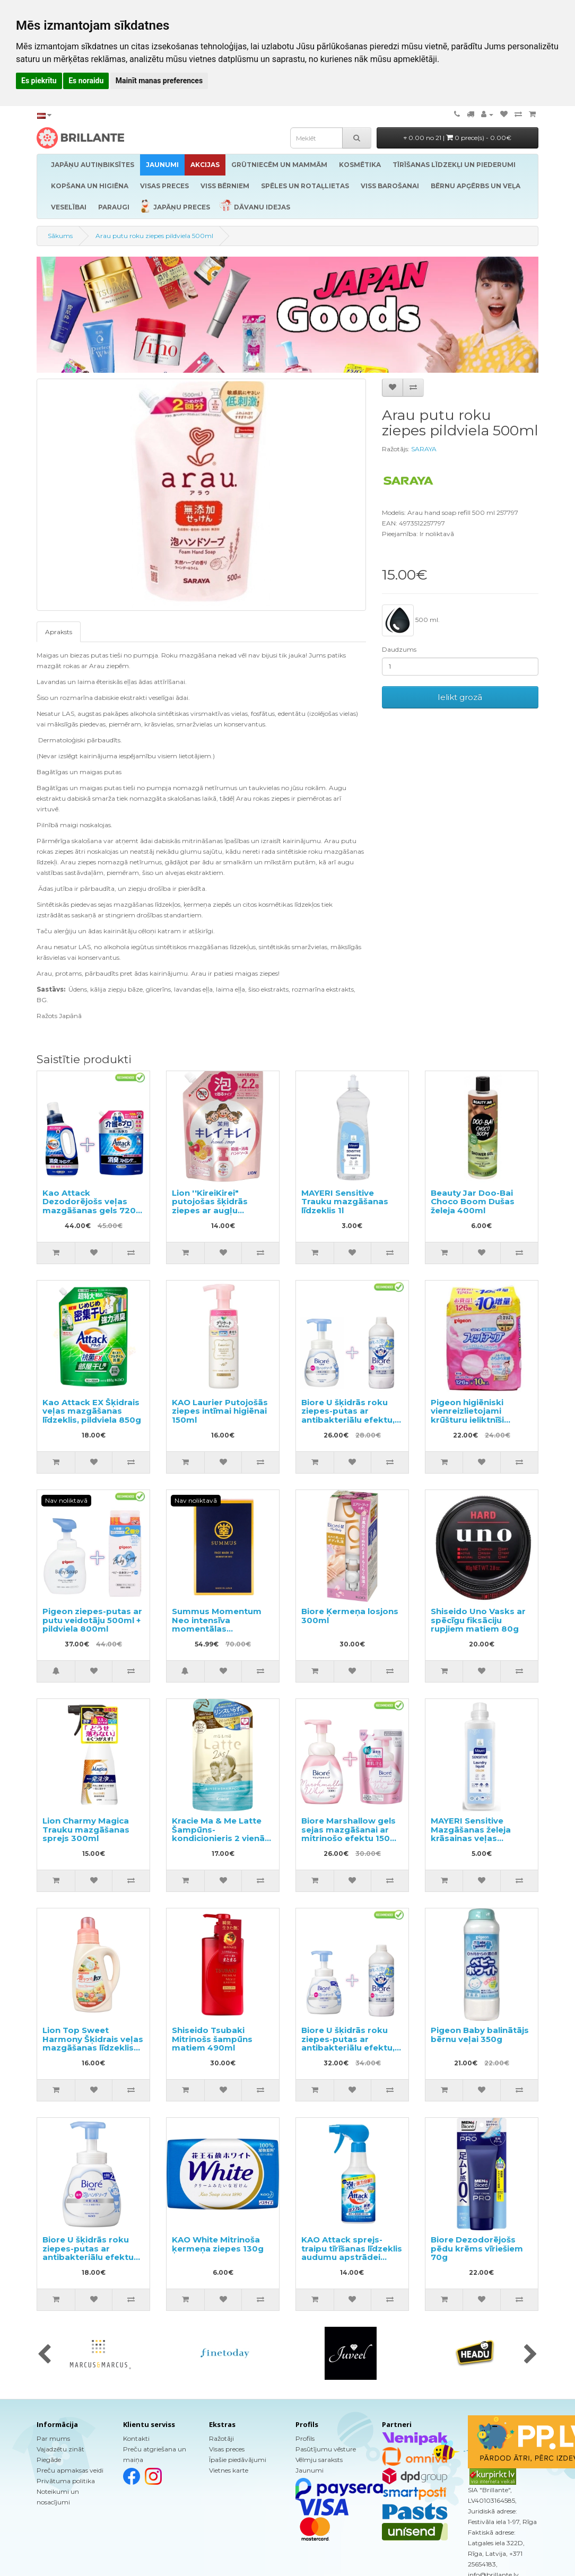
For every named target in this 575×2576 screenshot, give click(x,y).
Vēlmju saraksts (319, 2460)
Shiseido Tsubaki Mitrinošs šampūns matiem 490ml (212, 2039)
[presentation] (44, 2355)
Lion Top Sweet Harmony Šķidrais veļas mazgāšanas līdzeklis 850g (92, 2043)
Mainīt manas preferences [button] (159, 80)
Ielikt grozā (460, 697)
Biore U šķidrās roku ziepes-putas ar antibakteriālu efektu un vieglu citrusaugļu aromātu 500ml (88, 2257)
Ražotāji (221, 2438)
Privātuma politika (66, 2481)
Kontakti (136, 2438)
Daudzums (399, 649)
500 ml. (411, 620)
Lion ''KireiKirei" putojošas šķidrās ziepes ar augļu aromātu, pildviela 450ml (210, 1210)
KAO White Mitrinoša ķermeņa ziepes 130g (218, 2244)
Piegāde (49, 2460)
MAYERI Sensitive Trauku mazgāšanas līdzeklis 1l (344, 1201)
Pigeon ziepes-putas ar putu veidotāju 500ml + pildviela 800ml (92, 1620)
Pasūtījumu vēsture (325, 2449)
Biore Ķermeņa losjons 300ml (349, 1615)
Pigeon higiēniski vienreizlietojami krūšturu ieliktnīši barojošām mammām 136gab (477, 1419)
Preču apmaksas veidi (70, 2470)
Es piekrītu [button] (39, 80)
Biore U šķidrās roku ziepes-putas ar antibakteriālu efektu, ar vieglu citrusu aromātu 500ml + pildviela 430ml (348, 2052)
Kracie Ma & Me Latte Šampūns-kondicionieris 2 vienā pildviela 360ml (218, 1834)
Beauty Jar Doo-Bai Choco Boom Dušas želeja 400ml (473, 1201)
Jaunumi (309, 2470)
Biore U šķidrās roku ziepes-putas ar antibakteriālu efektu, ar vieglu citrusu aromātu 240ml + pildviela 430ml (348, 1424)
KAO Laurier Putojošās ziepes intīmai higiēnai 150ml (220, 1411)
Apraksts (58, 632)
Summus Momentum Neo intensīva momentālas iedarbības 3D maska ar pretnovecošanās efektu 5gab (217, 1633)
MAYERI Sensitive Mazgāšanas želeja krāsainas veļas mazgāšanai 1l (471, 1834)
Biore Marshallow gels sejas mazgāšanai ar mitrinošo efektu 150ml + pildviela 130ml (350, 1834)
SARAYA (424, 449)
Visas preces (227, 2449)
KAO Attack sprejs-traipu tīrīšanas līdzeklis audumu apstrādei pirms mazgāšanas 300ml (351, 2257)
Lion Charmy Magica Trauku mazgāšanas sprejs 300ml (85, 1829)
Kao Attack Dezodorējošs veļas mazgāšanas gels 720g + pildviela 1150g (92, 1206)
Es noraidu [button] (85, 80)
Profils (305, 2438)
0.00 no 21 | (457, 138)
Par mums (53, 2438)
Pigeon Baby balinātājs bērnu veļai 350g (480, 2034)
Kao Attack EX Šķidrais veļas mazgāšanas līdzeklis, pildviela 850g (91, 1411)
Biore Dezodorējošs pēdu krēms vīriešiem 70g (477, 2248)
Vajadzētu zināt (60, 2449)
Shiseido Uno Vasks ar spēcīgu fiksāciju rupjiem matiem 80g (478, 1620)
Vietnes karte (228, 2470)
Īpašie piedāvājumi (237, 2460)
